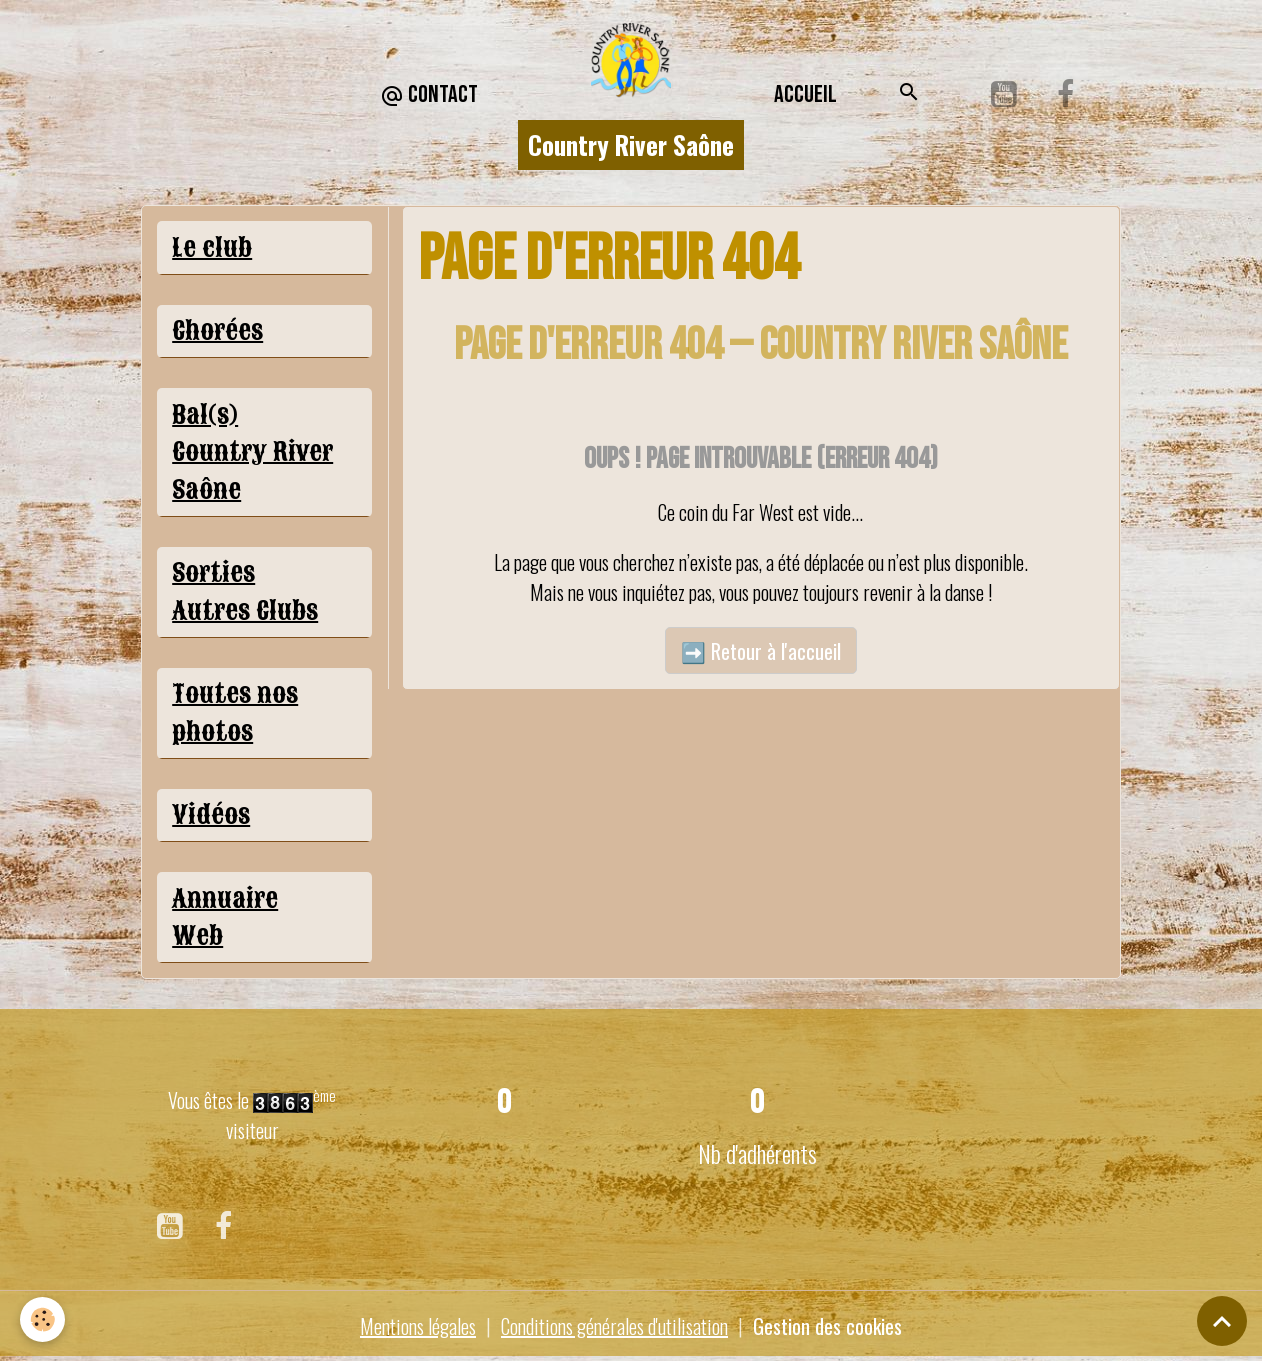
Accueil (805, 94)
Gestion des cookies (827, 1326)
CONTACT (429, 95)
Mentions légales (418, 1326)
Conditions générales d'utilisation (614, 1326)
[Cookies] (42, 1319)
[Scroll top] (1222, 1321)
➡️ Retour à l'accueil (761, 651)
